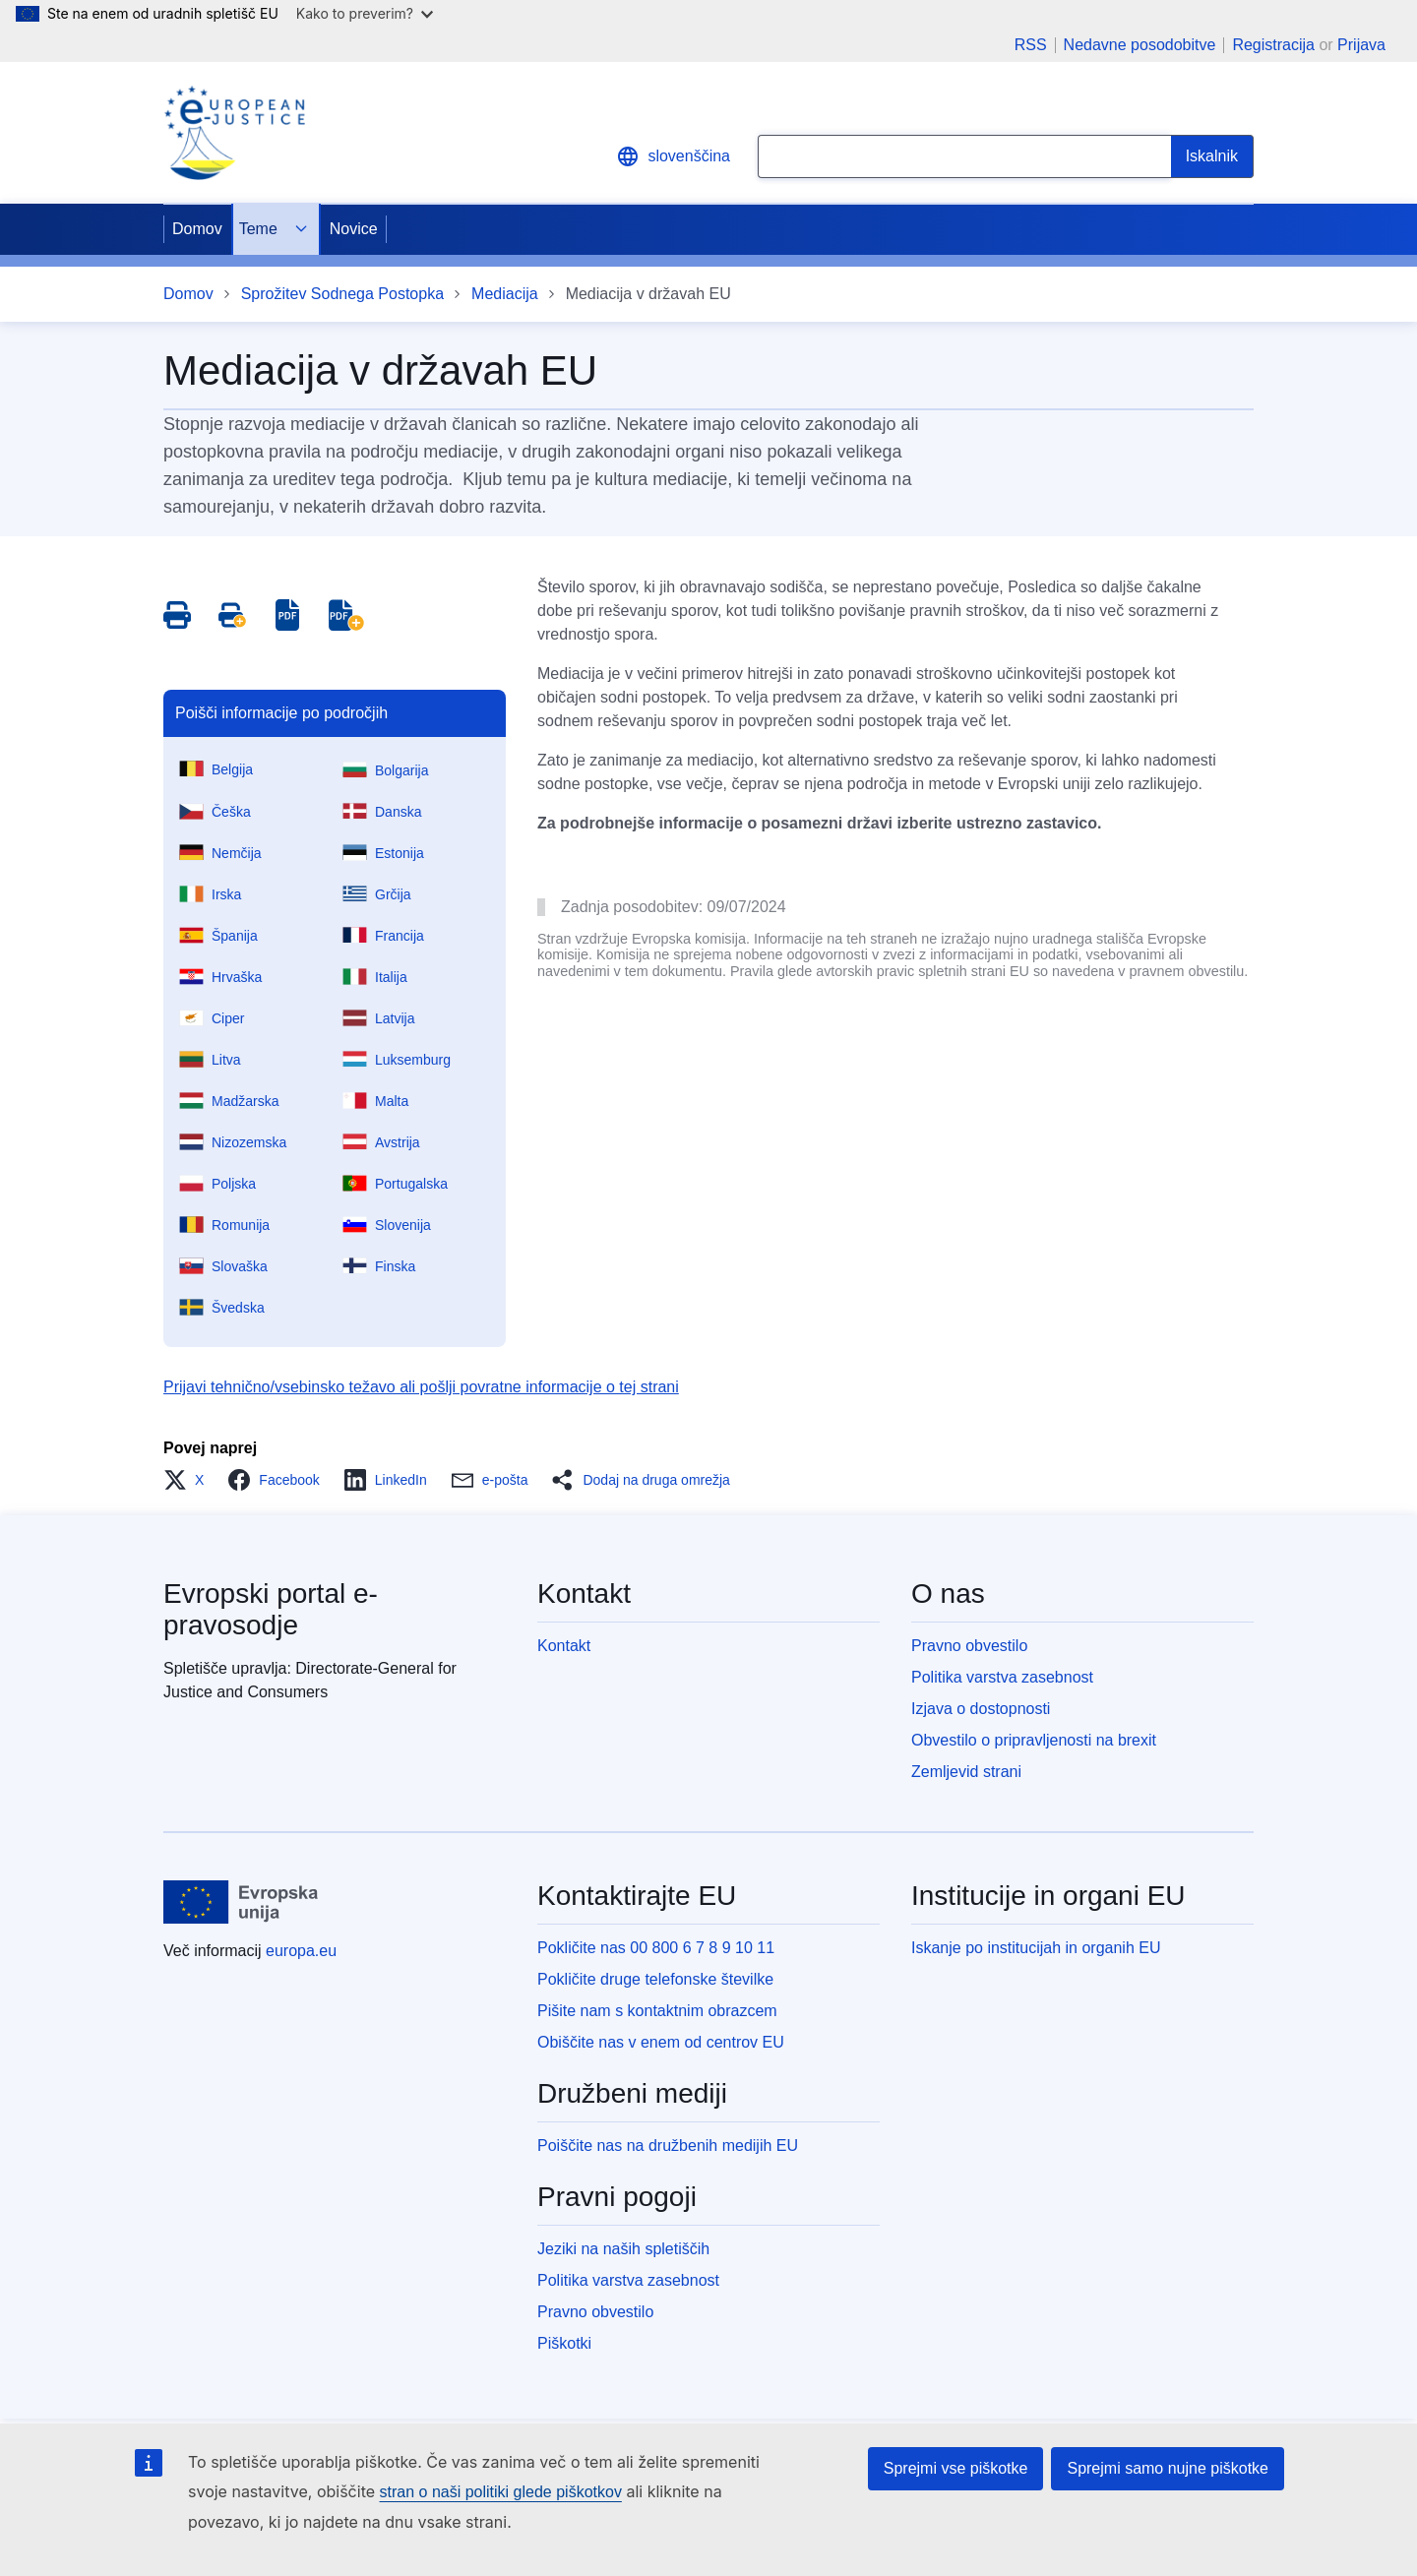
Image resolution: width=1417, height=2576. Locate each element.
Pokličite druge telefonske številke (655, 1979)
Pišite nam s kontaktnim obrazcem (657, 2010)
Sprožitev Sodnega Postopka (342, 293)
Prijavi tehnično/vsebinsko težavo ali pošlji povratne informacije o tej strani (421, 1387)
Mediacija (504, 293)
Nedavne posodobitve (1140, 45)
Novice (354, 228)
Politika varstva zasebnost (1002, 1677)
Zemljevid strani (966, 1771)
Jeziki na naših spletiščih (623, 2248)
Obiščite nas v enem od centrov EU (660, 2042)
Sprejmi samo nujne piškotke (1167, 2468)
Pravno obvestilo (969, 1645)
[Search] (1212, 156)
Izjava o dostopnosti (980, 1708)
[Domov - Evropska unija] (241, 1902)
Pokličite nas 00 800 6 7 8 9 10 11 (655, 1947)
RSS (1031, 45)
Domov (197, 228)
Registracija (1273, 44)
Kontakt (563, 1645)
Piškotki (564, 2343)
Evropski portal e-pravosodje (270, 1609)
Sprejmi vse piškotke (956, 2468)
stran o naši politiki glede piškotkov (501, 2492)
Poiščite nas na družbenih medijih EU (667, 2145)
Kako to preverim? (364, 13)
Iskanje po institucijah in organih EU (1035, 1947)
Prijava (1361, 44)
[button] (189, 1480)
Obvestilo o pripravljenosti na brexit (1033, 1740)
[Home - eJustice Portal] (234, 133)
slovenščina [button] (673, 156)
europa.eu (301, 1950)
